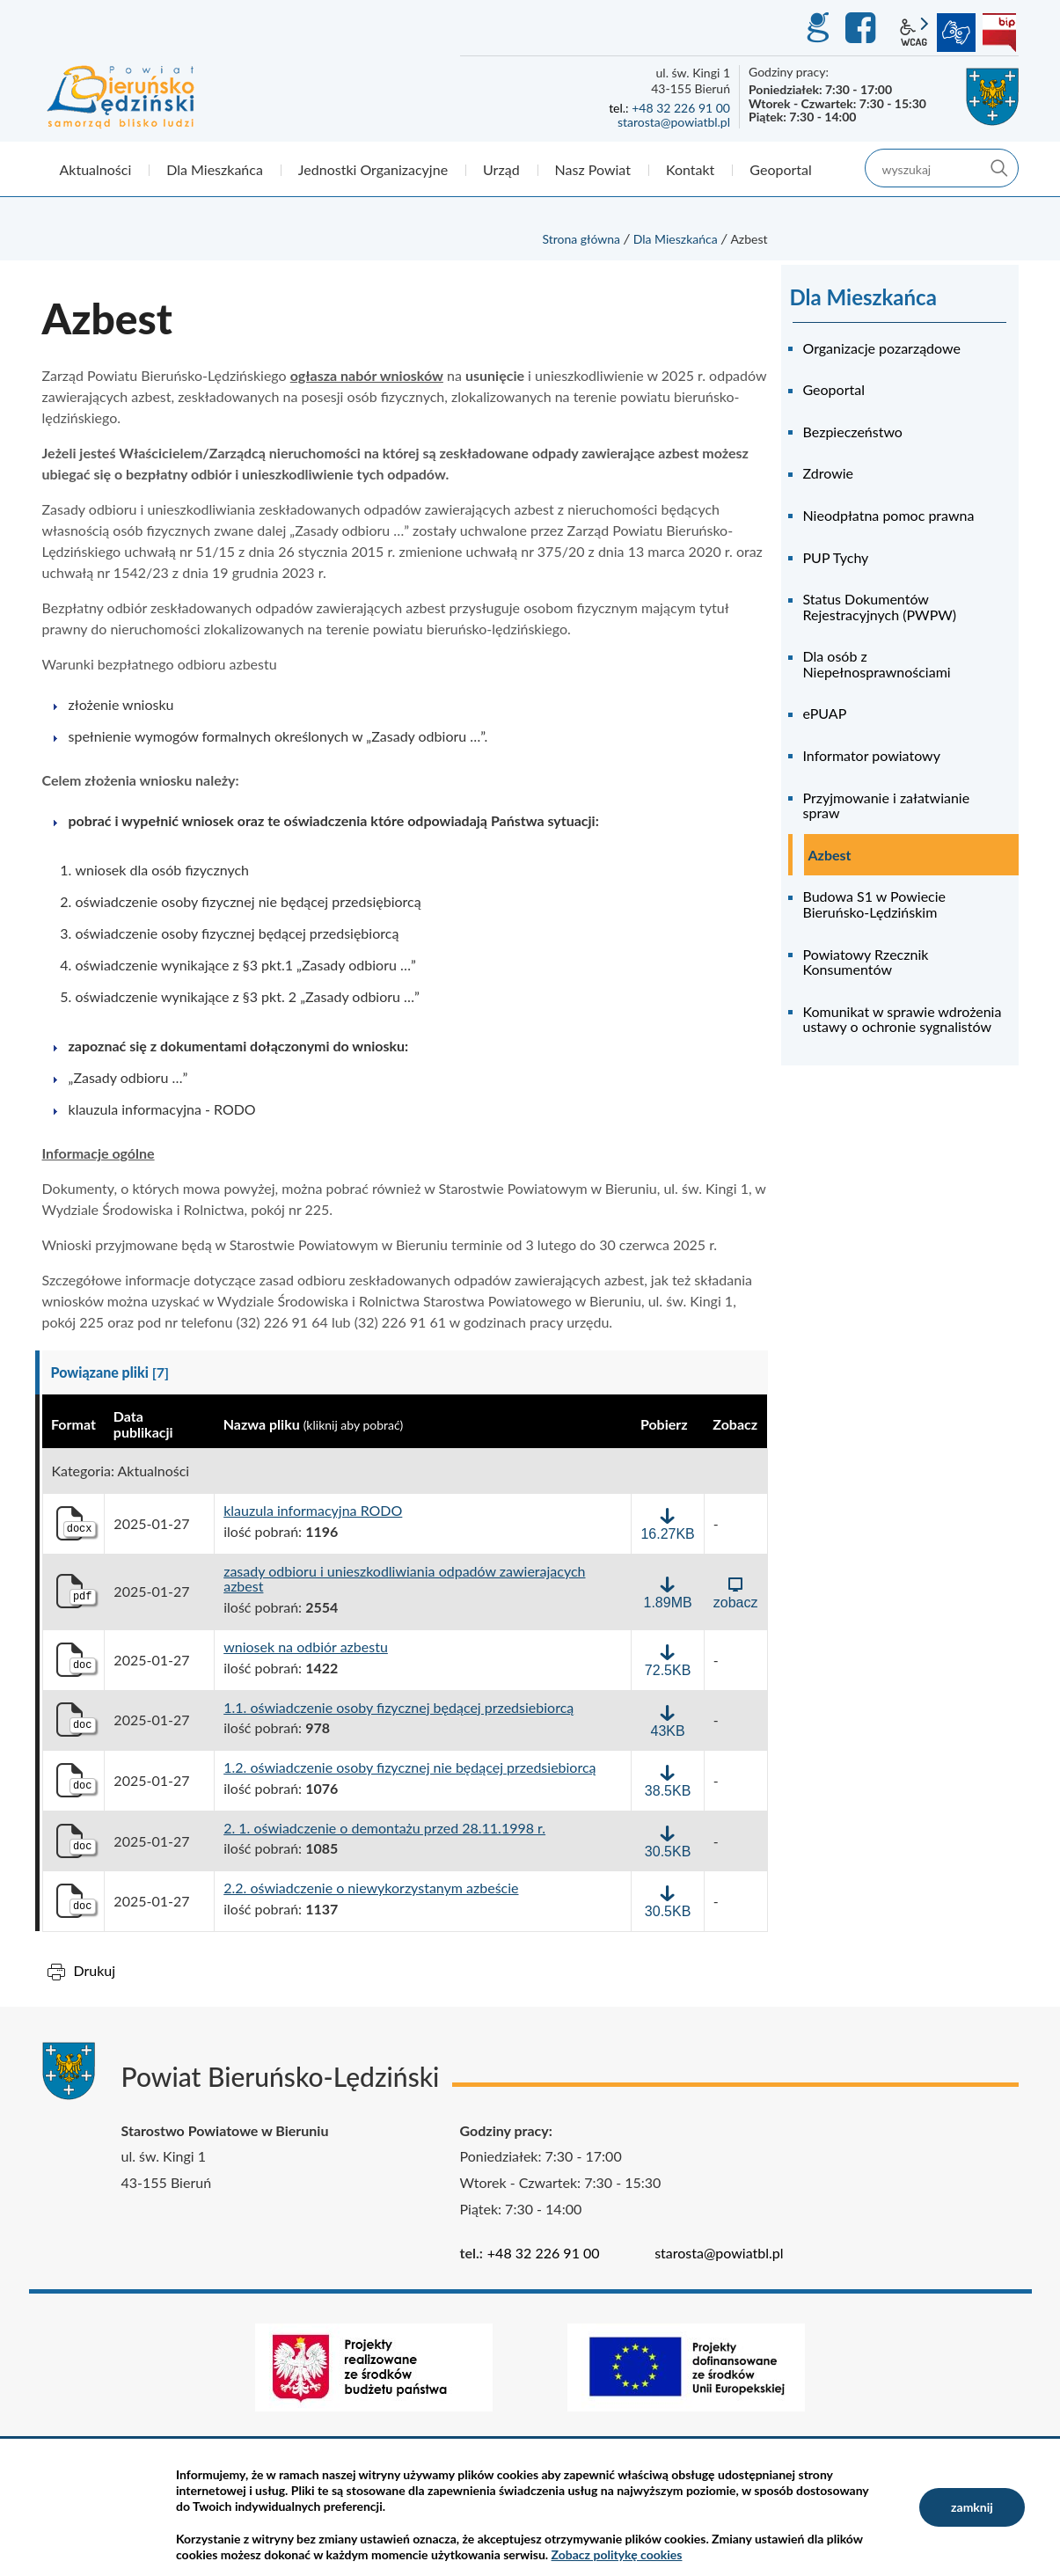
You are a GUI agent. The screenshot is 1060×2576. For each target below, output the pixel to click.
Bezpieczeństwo (853, 431)
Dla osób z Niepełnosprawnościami (877, 664)
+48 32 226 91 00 (681, 107)
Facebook (863, 28)
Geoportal (834, 389)
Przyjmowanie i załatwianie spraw (886, 805)
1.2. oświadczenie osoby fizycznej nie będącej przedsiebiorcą (409, 1767)
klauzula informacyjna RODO (312, 1511)
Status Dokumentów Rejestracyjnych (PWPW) (880, 606)
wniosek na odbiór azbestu (305, 1647)
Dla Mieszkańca (675, 238)
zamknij (972, 2506)
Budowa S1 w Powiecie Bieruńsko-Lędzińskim (875, 904)
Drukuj (95, 1970)
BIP (999, 32)
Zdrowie (828, 473)
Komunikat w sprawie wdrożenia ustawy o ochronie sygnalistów (902, 1019)
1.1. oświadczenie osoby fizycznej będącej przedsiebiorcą (398, 1708)
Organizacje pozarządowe (882, 348)
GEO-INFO (817, 28)
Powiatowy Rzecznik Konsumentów (866, 962)
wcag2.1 (914, 32)
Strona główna (581, 238)
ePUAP (825, 713)
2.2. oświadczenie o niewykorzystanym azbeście (370, 1888)
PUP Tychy (836, 557)
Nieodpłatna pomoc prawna (889, 515)
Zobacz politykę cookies (617, 2554)
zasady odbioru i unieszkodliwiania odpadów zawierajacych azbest (404, 1578)
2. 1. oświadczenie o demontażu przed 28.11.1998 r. (384, 1828)
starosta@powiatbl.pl (674, 121)
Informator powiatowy (871, 755)
